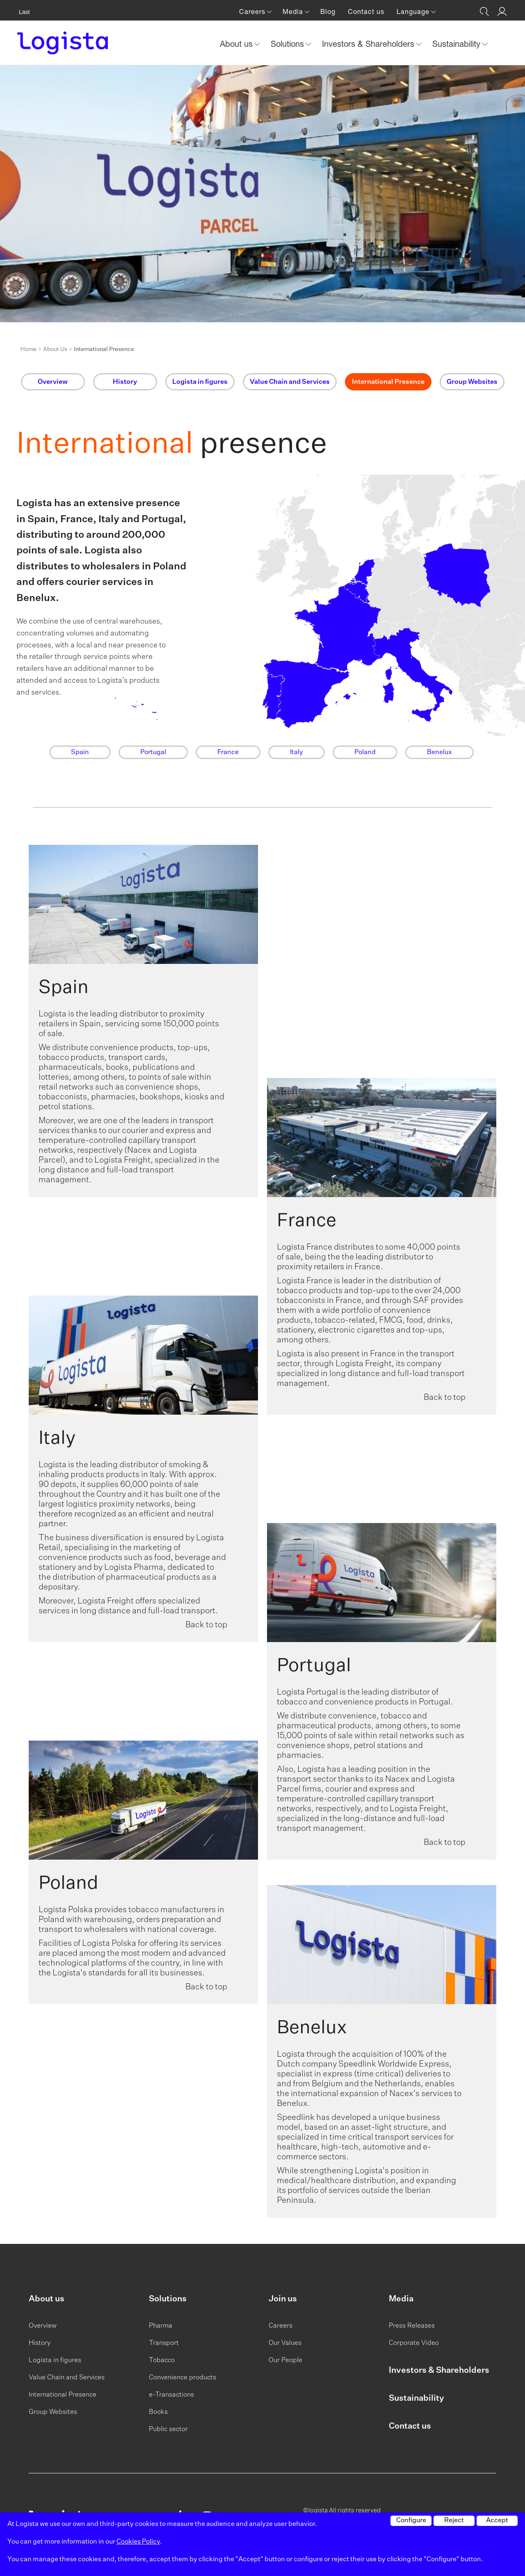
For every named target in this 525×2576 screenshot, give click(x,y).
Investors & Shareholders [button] (369, 43)
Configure (411, 2520)
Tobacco (162, 2360)
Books (158, 2412)
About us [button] (237, 43)
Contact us (366, 11)
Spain (80, 752)
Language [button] (414, 11)
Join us (283, 2299)
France (228, 752)
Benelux (439, 752)
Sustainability (416, 2398)
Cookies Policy (138, 2542)
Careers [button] (253, 11)
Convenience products (182, 2377)
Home (29, 349)
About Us (55, 349)
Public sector (168, 2429)
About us (46, 2299)
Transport (164, 2343)
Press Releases (412, 2326)
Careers (280, 2326)
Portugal (153, 752)
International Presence (62, 2395)
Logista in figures (55, 2360)
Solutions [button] (288, 43)
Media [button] (294, 11)
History (39, 2343)
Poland (365, 752)
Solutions (168, 2299)
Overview (43, 2326)
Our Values (285, 2343)
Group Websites (53, 2412)
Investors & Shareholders (439, 2370)
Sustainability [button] (457, 43)
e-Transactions (171, 2395)
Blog (328, 11)
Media (401, 2299)
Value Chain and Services (67, 2377)
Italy (296, 752)
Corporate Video (414, 2343)
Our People (285, 2360)
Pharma (160, 2326)
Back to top (445, 1397)
